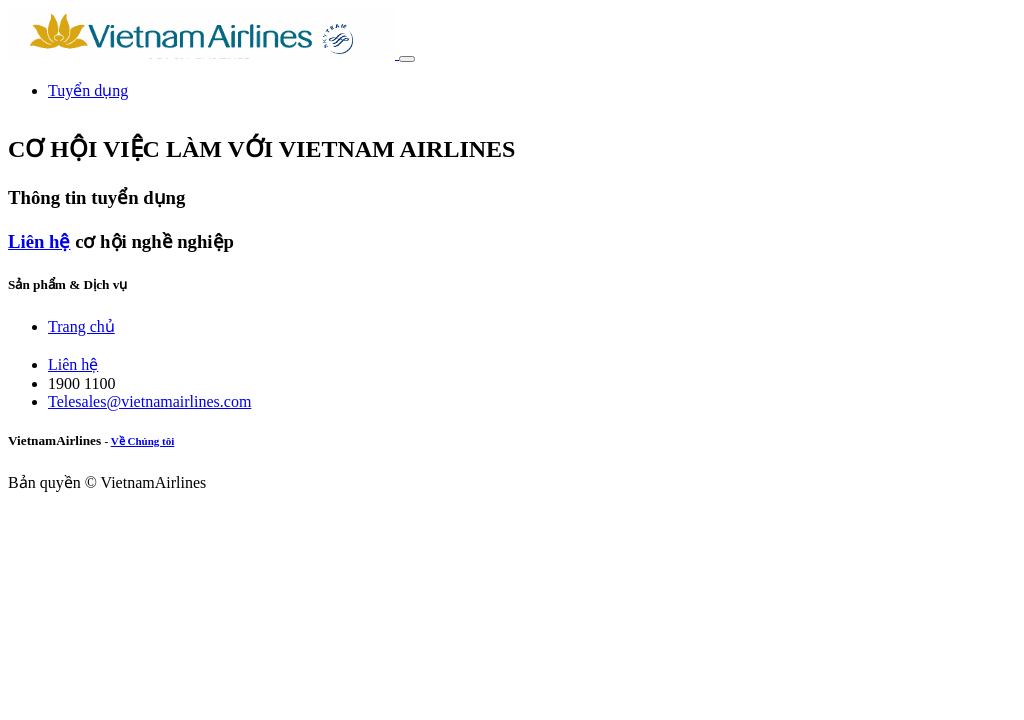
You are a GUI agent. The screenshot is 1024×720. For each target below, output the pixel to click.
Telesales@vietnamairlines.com (149, 401)
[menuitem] (88, 90)
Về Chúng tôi (143, 441)
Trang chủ (81, 326)
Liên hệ (39, 241)
